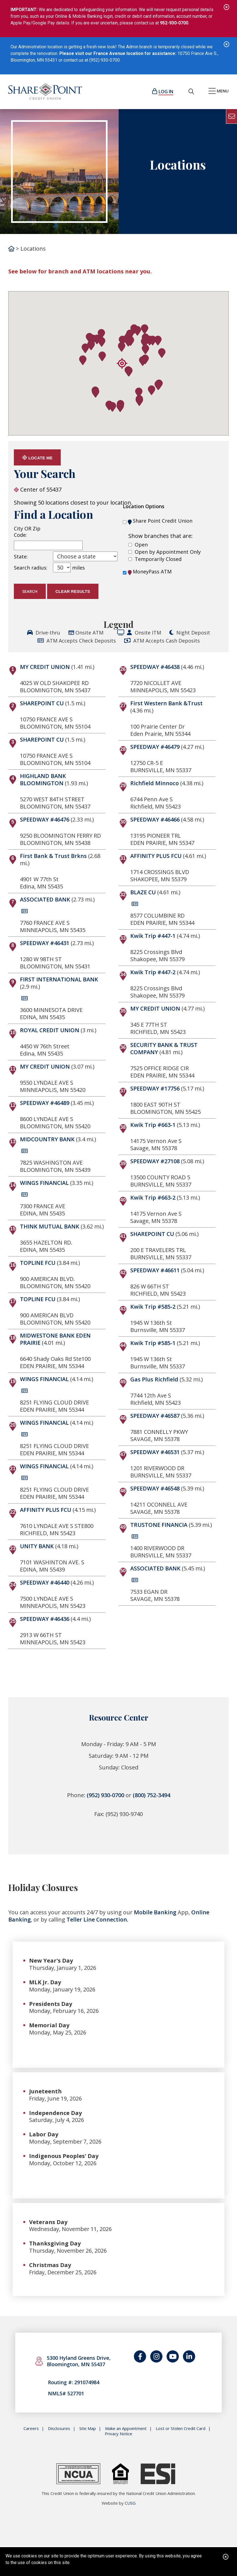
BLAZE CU (143, 892)
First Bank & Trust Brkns (53, 856)
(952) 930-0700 (105, 1795)
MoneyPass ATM (150, 571)
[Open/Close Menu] (218, 91)
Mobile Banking (155, 1912)
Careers (31, 2429)
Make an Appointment (126, 2429)
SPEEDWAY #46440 (44, 1582)
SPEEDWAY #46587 (155, 1415)
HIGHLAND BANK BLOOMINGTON (43, 779)
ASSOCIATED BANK (45, 899)
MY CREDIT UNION (45, 667)
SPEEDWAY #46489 (44, 1103)
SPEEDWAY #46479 (155, 747)
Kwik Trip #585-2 (152, 1306)
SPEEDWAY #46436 (44, 1619)
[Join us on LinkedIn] (189, 2357)
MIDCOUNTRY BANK (47, 1139)
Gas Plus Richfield (154, 1379)
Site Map (87, 2429)
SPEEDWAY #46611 (155, 1270)
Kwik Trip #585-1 (152, 1343)
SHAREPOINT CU (42, 703)
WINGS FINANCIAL (44, 1183)
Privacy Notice (118, 2434)
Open (141, 544)
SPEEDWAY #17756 (155, 1088)
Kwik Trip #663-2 (152, 1197)
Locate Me (37, 457)
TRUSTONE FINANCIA (159, 1525)
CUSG (130, 2504)
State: (21, 556)
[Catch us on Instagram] (156, 2357)
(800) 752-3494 (151, 1795)
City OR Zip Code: (27, 531)
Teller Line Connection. (98, 1919)
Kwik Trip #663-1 (152, 1125)
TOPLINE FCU (38, 1262)
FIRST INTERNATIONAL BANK (59, 979)
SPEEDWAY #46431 (44, 943)
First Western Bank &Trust (166, 703)
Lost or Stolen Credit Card (180, 2429)
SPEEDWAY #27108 (155, 1161)
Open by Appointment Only (168, 551)
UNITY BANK (37, 1546)
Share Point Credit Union (160, 521)
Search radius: (30, 568)
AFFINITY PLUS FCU (46, 1510)
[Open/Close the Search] (191, 91)
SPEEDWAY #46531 (155, 1452)
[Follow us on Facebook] (140, 2357)
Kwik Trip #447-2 (152, 972)
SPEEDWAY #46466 (155, 819)
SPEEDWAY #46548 (155, 1488)
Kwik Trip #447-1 (152, 936)
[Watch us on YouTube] (173, 2357)
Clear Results (72, 591)
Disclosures (59, 2429)
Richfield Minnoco (154, 783)
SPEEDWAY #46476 (44, 819)
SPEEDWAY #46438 (155, 667)
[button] (128, 372)
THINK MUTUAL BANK (49, 1226)
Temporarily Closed (158, 559)
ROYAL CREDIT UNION (50, 1030)
